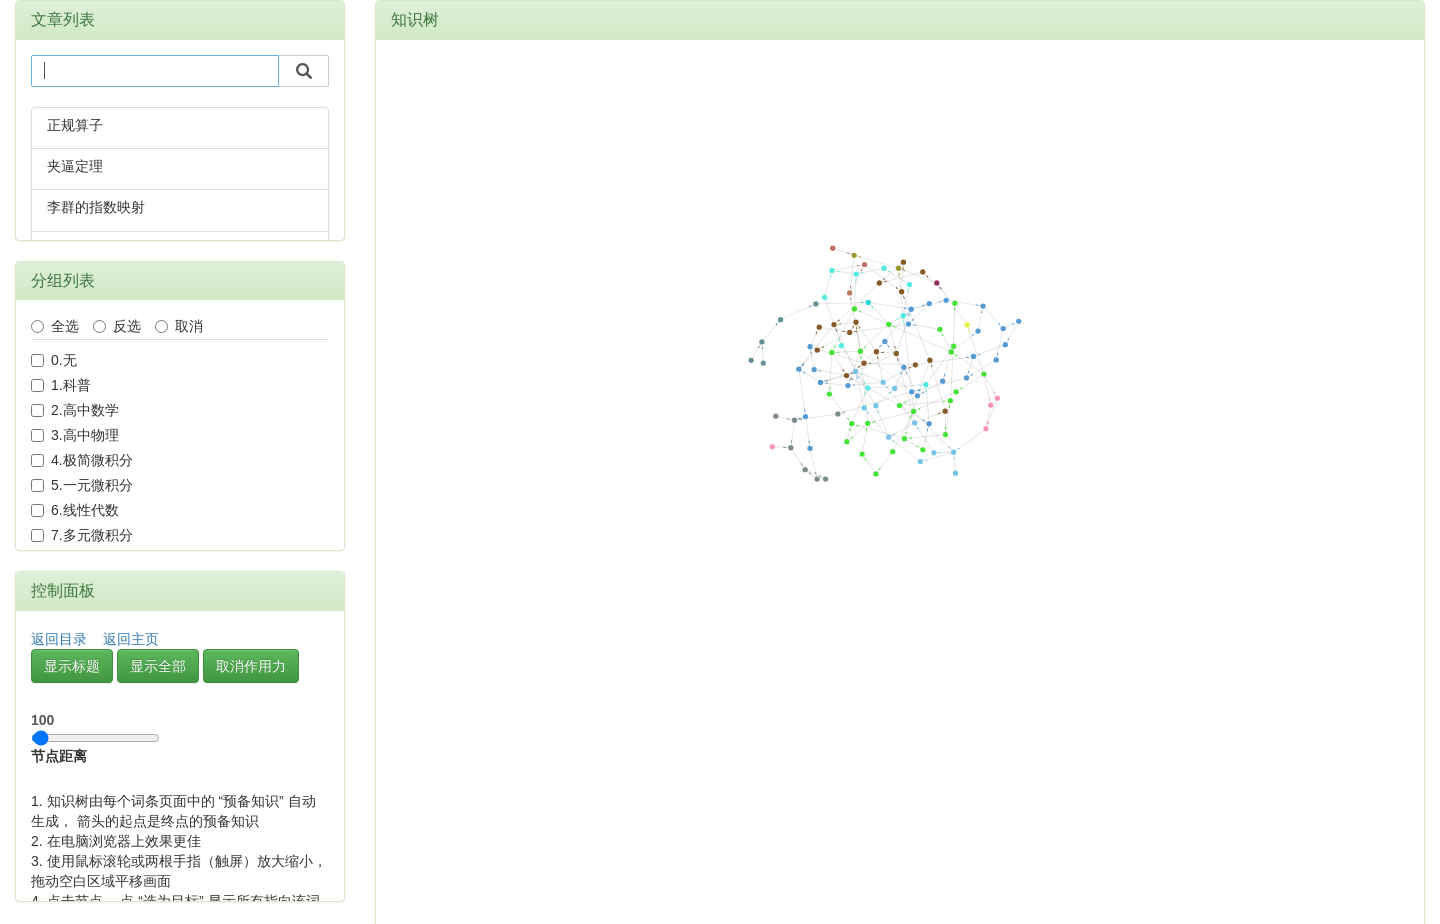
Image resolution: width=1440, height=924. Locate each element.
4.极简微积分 (82, 460)
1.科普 (61, 385)
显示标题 (72, 666)
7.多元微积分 (82, 535)
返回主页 (131, 639)
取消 (179, 326)
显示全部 (158, 666)
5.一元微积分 (82, 485)
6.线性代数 (75, 510)
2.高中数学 (75, 410)
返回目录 (59, 639)
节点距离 (95, 733)
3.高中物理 (75, 435)
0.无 (54, 360)
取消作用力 (251, 666)
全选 (55, 326)
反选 (117, 326)
